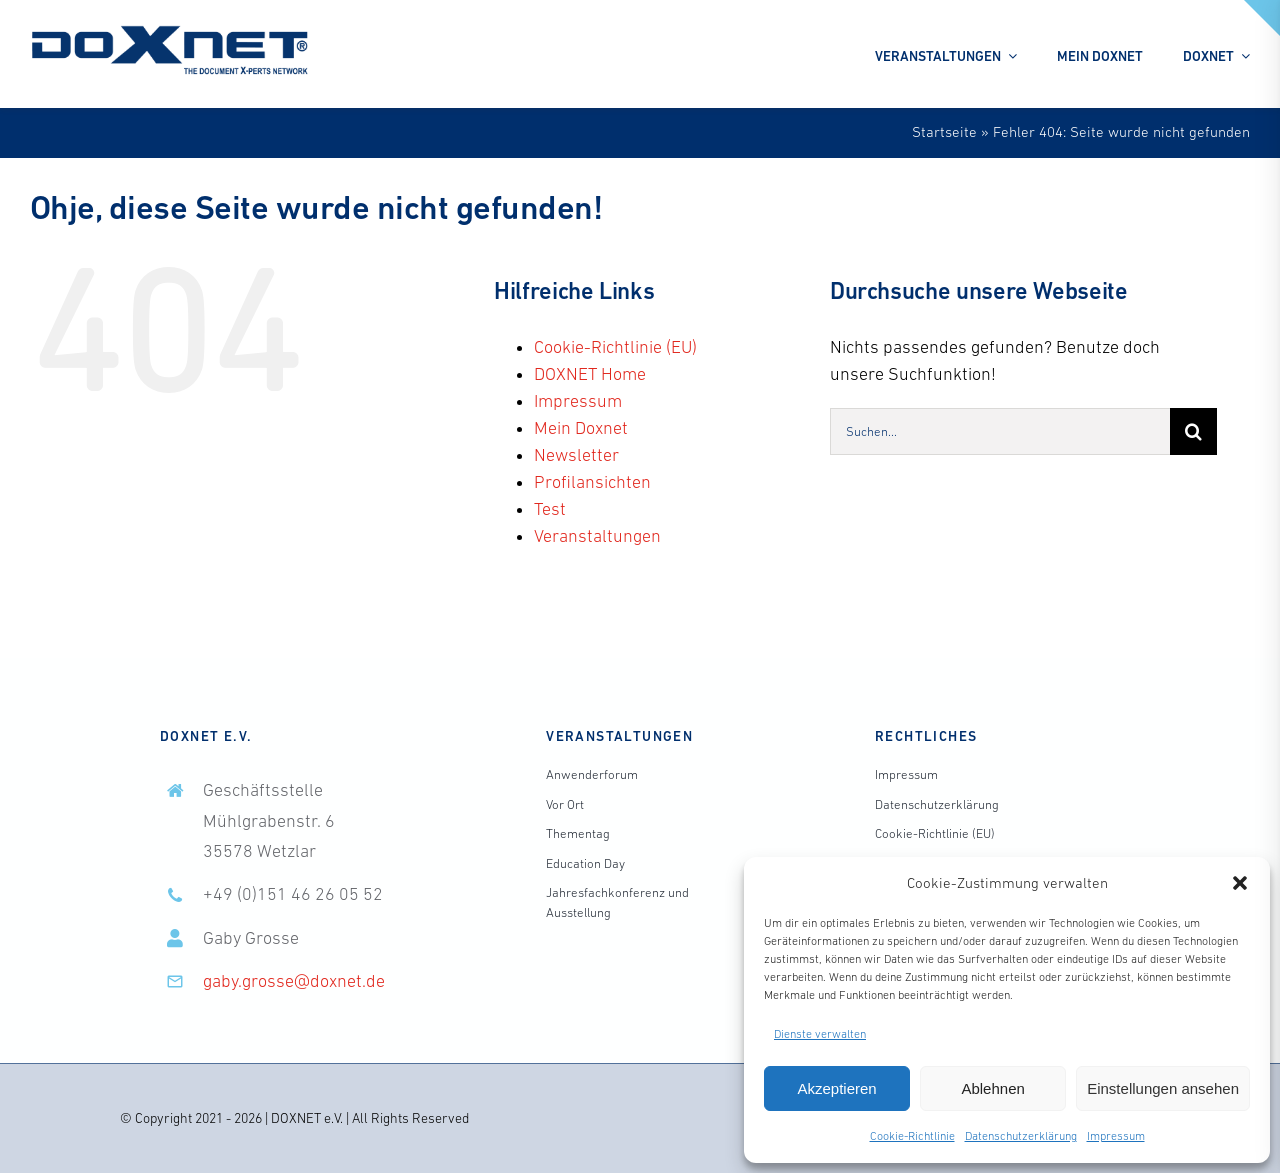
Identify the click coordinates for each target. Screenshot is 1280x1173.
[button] (1240, 883)
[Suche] (1193, 431)
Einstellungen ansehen (1163, 1088)
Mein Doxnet (581, 428)
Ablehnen (992, 1088)
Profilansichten (592, 482)
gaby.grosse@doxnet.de (294, 981)
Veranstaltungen (597, 536)
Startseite (944, 131)
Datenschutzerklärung (1021, 1136)
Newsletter (576, 455)
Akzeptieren (836, 1088)
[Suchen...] (1000, 431)
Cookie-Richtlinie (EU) (615, 347)
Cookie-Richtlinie (912, 1136)
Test (550, 509)
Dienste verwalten (820, 1034)
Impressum (1116, 1136)
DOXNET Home (590, 374)
